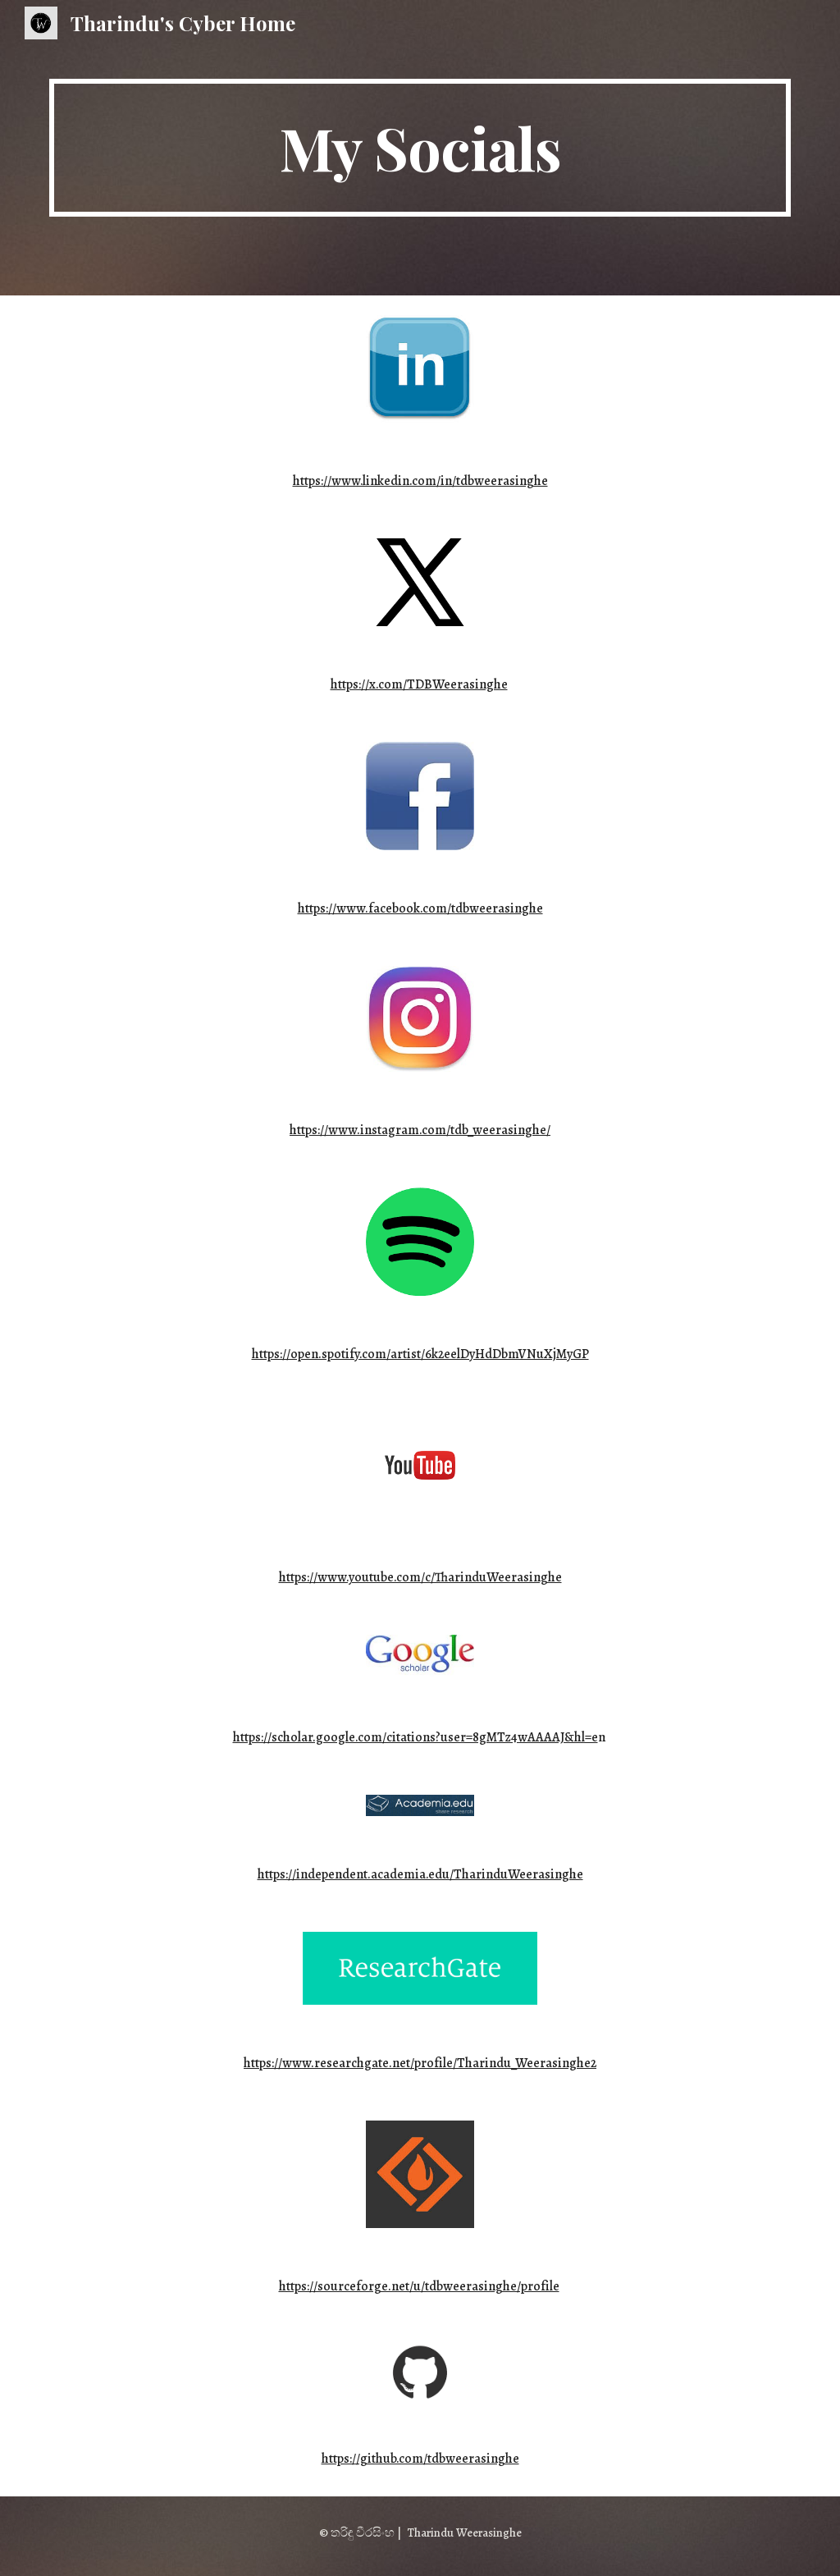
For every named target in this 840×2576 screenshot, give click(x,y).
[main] (420, 148)
